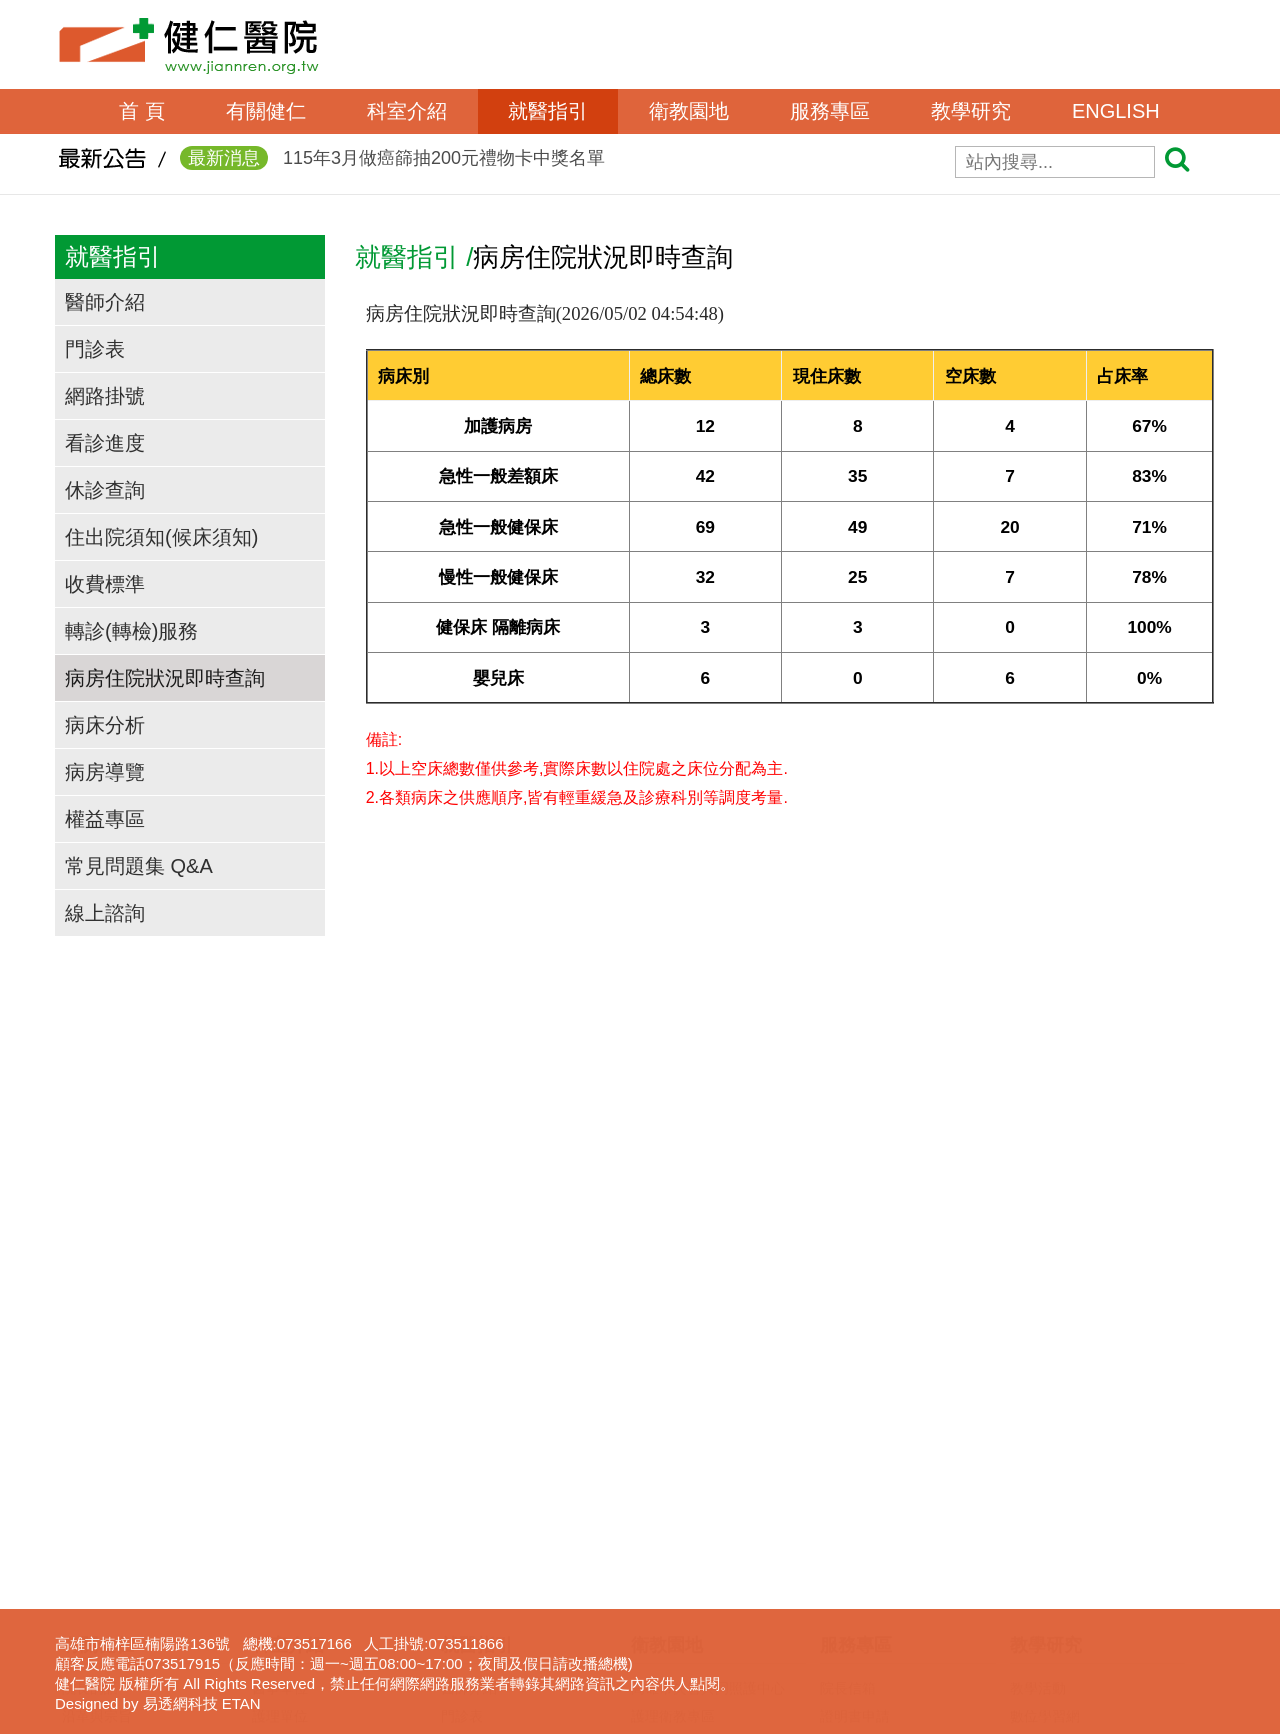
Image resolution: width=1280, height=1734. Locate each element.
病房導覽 (105, 772)
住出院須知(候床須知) (161, 537)
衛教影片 (659, 1558)
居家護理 (848, 1558)
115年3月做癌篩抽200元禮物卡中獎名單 (392, 164)
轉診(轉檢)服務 (131, 631)
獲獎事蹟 (90, 1530)
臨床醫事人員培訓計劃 (1080, 1530)
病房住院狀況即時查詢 (165, 678)
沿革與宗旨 (97, 1474)
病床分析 (105, 725)
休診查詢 (105, 490)
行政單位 (280, 1502)
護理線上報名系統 (1066, 1586)
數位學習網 (1045, 1474)
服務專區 (830, 111)
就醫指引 (548, 111)
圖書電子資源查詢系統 (1080, 1614)
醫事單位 (280, 1446)
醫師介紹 (105, 302)
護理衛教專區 (673, 1474)
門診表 (95, 349)
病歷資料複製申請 (876, 1530)
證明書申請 (855, 1474)
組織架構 (90, 1502)
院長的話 (90, 1446)
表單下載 (848, 1502)
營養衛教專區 (673, 1670)
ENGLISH (1116, 111)
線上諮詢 (105, 913)
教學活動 (1038, 1446)
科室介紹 (407, 111)
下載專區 (1038, 1642)
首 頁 (142, 111)
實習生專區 (1045, 1558)
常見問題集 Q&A (139, 866)
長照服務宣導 (862, 1670)
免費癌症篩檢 (673, 1642)
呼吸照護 (848, 1586)
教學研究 (971, 111)
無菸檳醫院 (666, 1586)
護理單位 (280, 1474)
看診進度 (105, 443)
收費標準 (105, 584)
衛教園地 (689, 111)
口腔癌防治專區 (680, 1614)
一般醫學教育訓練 (1066, 1502)
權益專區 (105, 819)
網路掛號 (105, 396)
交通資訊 (90, 1558)
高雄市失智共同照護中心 (708, 1446)
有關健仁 (266, 111)
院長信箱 (848, 1446)
